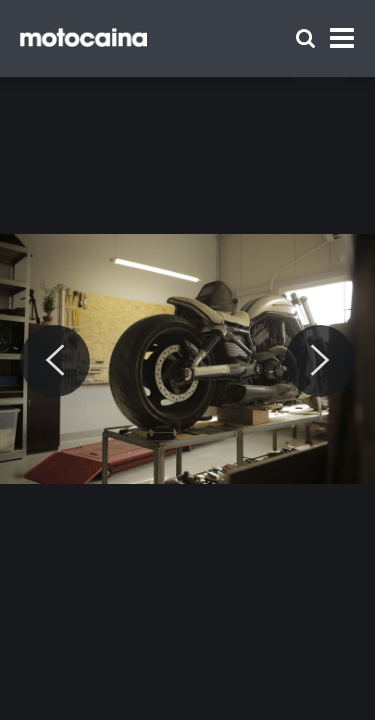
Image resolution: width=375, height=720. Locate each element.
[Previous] (55, 361)
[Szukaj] (305, 38)
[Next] (320, 361)
